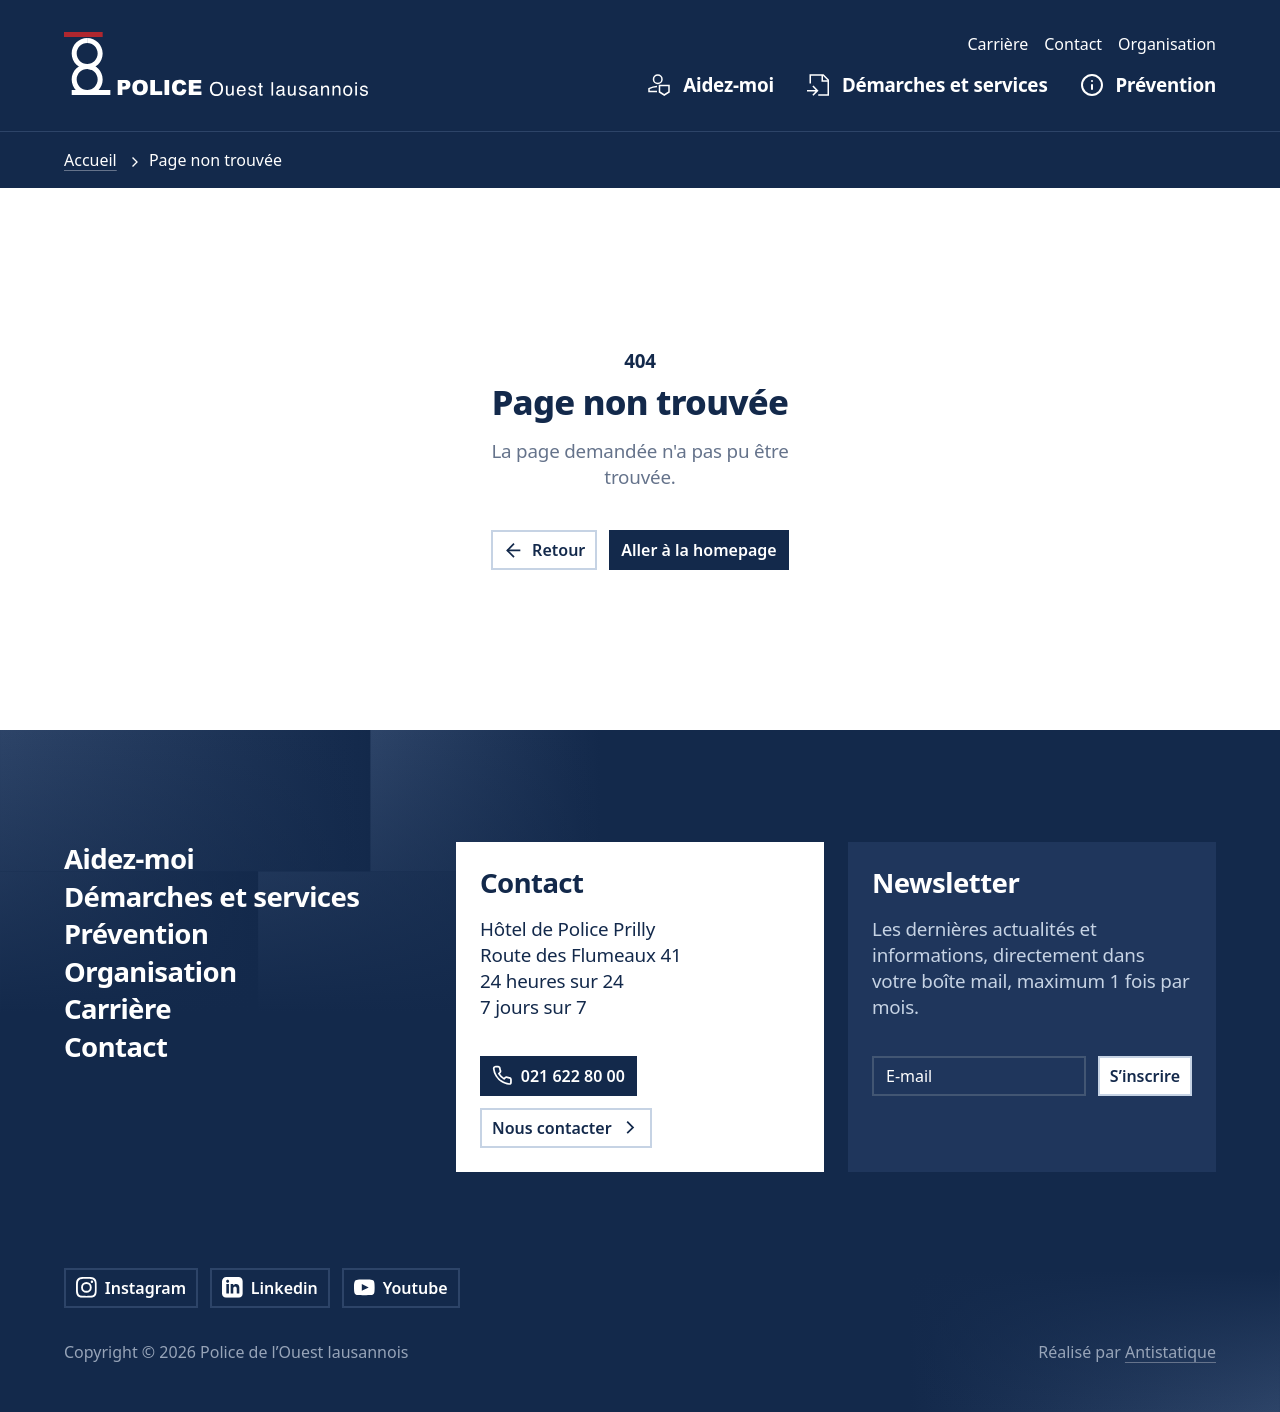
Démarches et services (212, 896)
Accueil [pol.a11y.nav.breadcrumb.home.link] (90, 160)
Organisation (150, 971)
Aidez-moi (129, 858)
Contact (115, 1046)
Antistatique (1170, 1352)
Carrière (117, 1008)
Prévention (136, 933)
